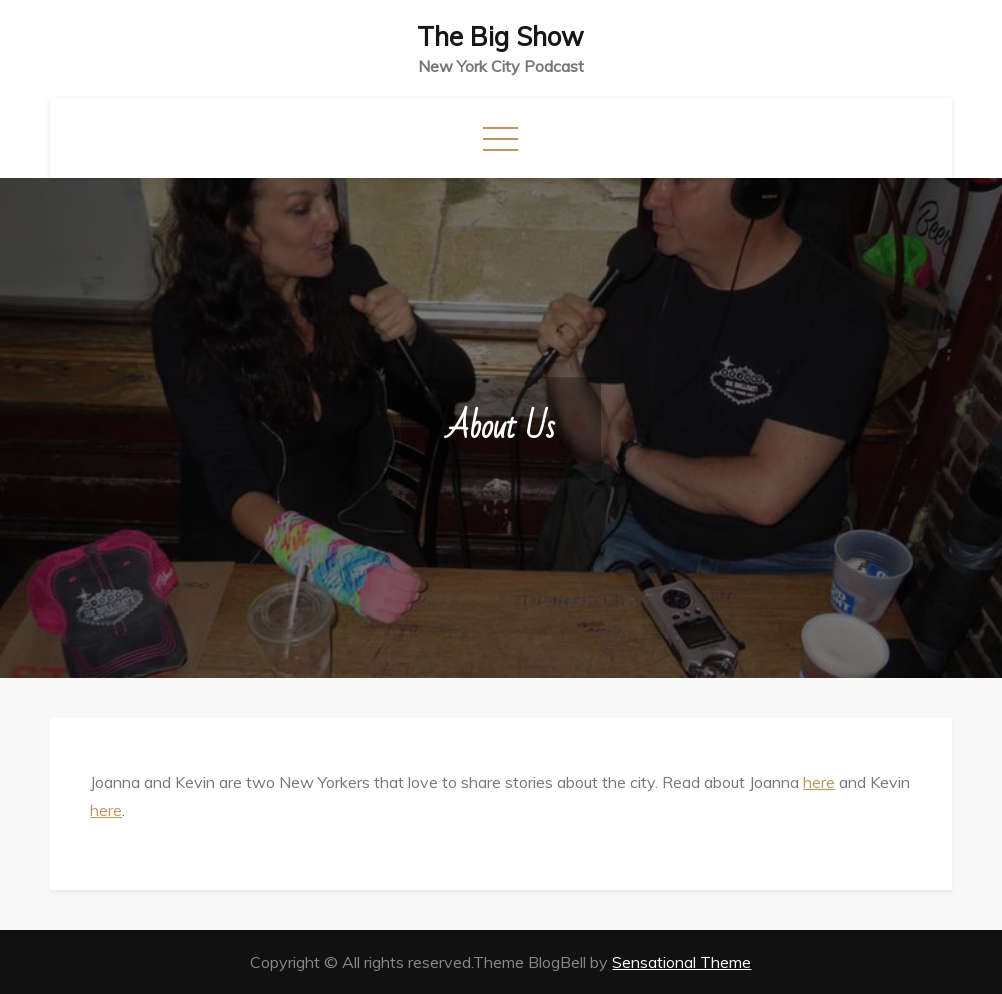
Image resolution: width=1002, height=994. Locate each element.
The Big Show (500, 36)
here (819, 782)
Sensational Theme (681, 962)
